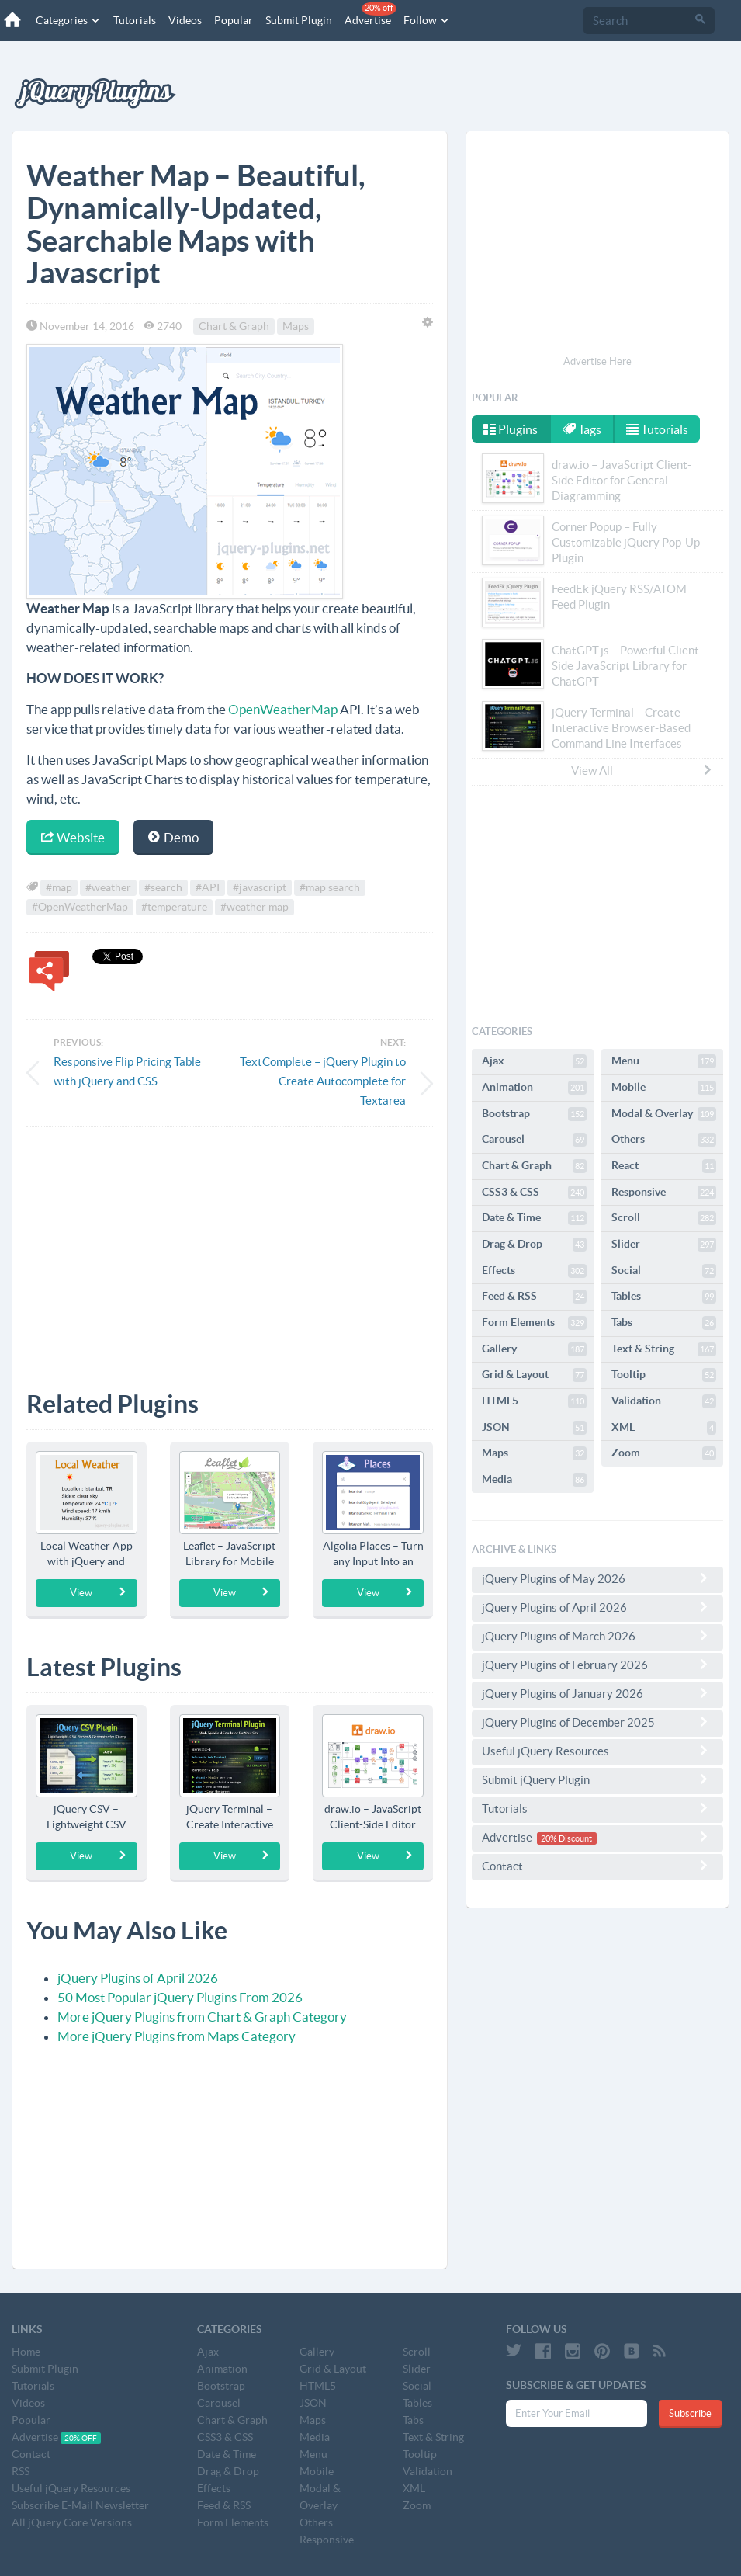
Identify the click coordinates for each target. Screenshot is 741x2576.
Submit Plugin (298, 20)
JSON (534, 1428)
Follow (426, 20)
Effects (534, 1271)
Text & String (663, 1349)
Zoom (663, 1453)
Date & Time (534, 1218)
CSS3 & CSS (534, 1192)
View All (642, 770)
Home (26, 2351)
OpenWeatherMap (283, 709)
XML (663, 1428)
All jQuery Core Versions (72, 2522)
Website (73, 837)
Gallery (534, 1349)
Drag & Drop (534, 1245)
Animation (534, 1088)
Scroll (663, 1218)
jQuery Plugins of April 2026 (137, 1977)
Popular (233, 20)
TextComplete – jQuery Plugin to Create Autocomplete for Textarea (323, 1081)
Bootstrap (534, 1114)
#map (59, 887)
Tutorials (134, 20)
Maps (295, 326)
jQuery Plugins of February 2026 (597, 1665)
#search (163, 887)
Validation (663, 1401)
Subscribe (690, 2413)
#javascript (259, 887)
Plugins (510, 429)
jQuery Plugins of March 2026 (597, 1636)
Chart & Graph (234, 326)
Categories (68, 20)
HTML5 (534, 1401)
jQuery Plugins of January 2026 (597, 1693)
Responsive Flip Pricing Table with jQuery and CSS (127, 1071)
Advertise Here (597, 361)
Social (663, 1271)
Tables (663, 1297)
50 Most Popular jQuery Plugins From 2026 (180, 1997)
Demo (173, 837)
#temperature (174, 907)
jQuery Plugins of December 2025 (597, 1722)
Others (663, 1140)
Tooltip (663, 1375)
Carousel (534, 1140)
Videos (185, 20)
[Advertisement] (229, 1247)
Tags (582, 429)
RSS (20, 2471)
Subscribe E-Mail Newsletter (80, 2505)
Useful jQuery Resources (597, 1751)
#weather (108, 887)
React (663, 1166)
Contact (597, 1866)
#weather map (254, 907)
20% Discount (566, 1838)
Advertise (370, 14)
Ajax (534, 1061)
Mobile (663, 1088)
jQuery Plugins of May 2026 (597, 1578)
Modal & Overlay (663, 1114)
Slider (663, 1245)
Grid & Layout (534, 1375)
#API (208, 887)
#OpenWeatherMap (80, 907)
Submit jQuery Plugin (597, 1779)
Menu (663, 1061)
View (98, 1592)
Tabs (663, 1323)
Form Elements (534, 1323)
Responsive (663, 1192)
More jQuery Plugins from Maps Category (176, 2036)
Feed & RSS (534, 1297)
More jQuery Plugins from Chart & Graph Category (202, 2016)
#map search (330, 887)
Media (534, 1480)
